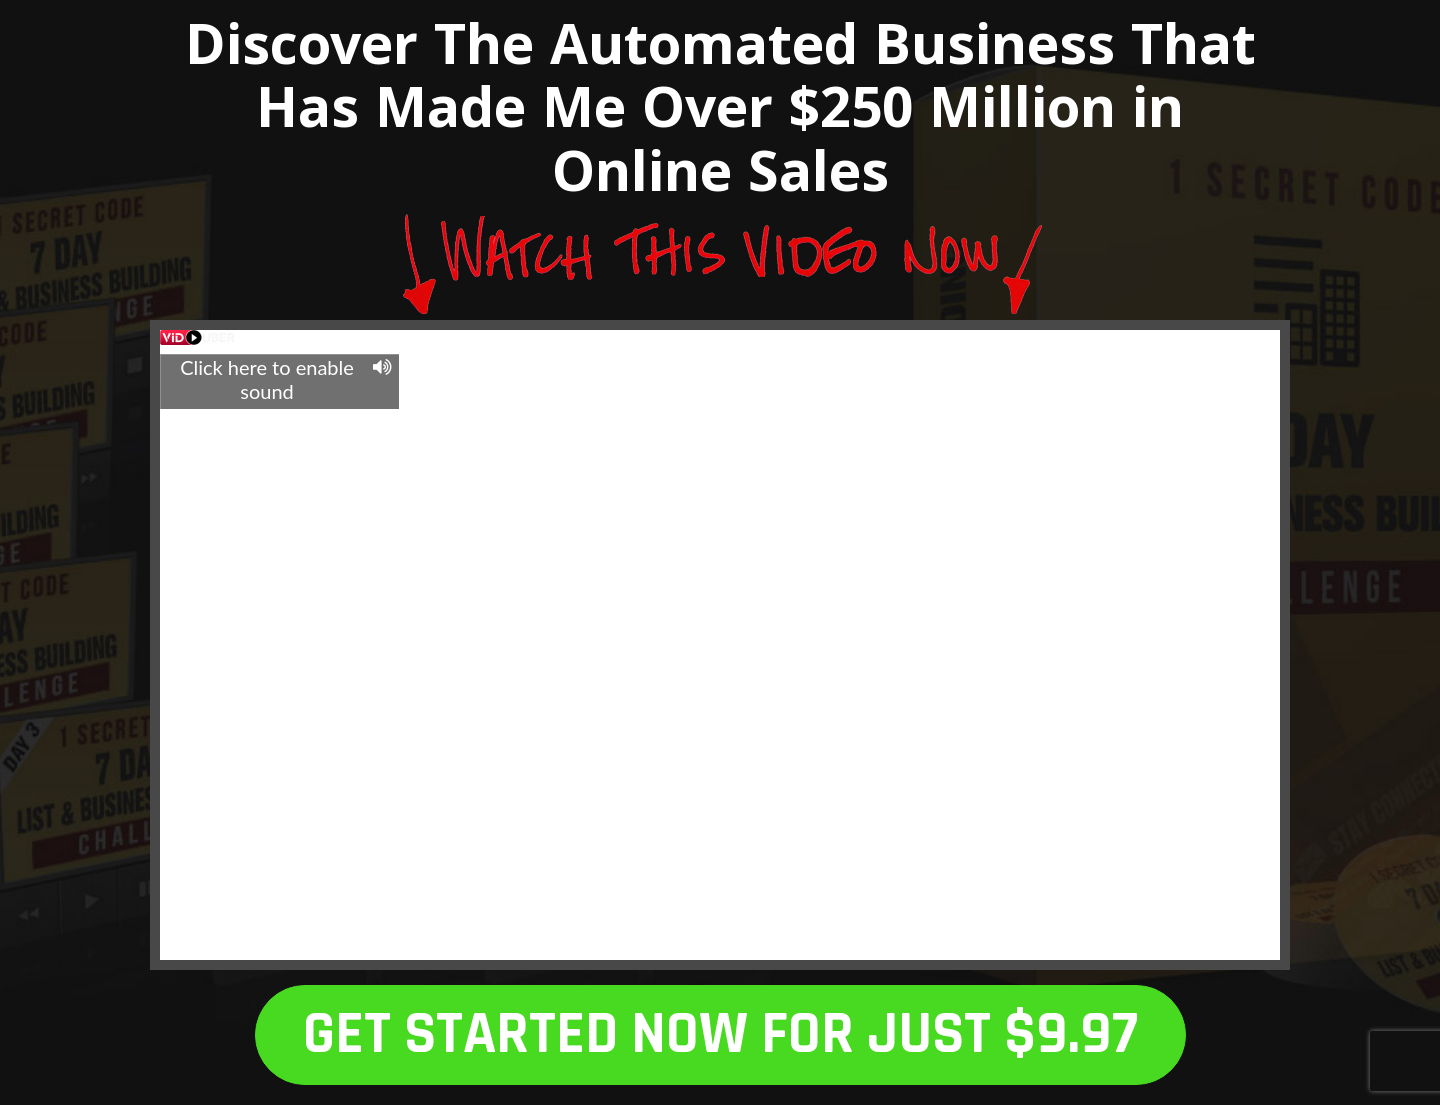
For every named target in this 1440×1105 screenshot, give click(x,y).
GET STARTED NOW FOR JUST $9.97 (720, 1034)
